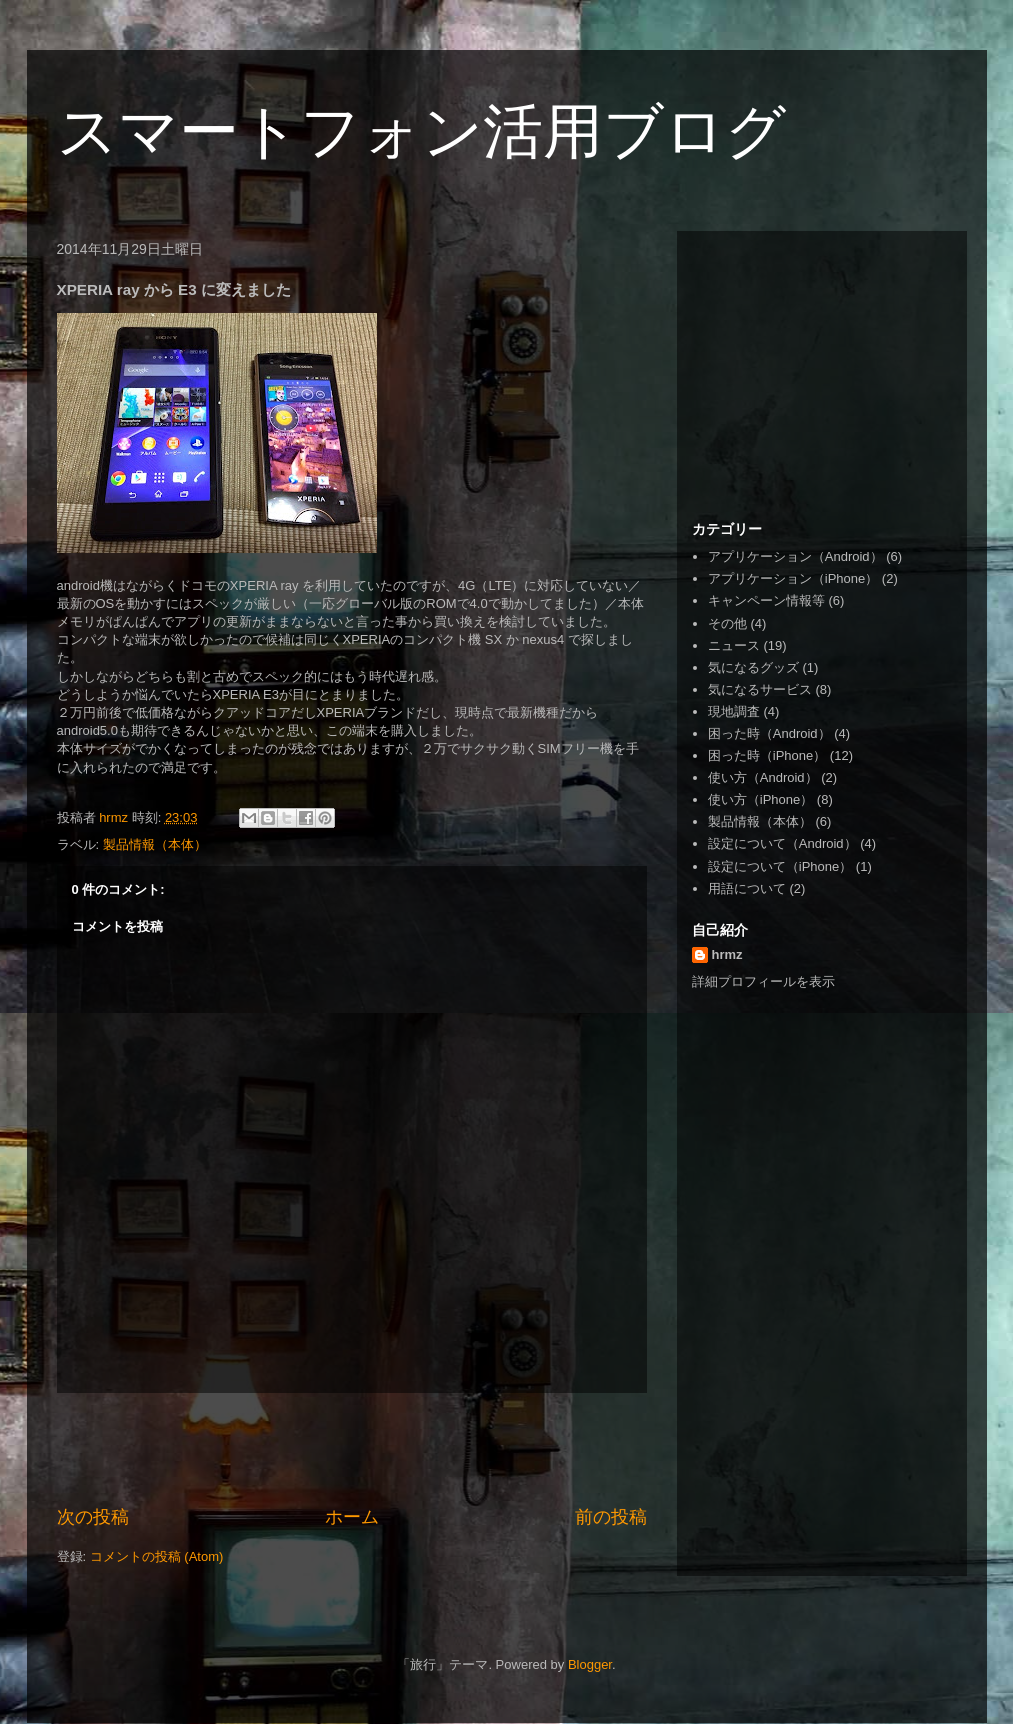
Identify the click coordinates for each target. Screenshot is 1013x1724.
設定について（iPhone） (780, 866)
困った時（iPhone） (767, 755)
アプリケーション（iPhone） (793, 578)
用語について (747, 888)
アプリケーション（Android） (795, 556)
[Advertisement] (352, 1449)
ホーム (352, 1517)
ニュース (734, 645)
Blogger (590, 1664)
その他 (727, 623)
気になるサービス (760, 689)
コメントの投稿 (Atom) (157, 1556)
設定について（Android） (782, 843)
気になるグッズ (753, 667)
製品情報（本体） (155, 844)
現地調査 (734, 711)
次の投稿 (93, 1517)
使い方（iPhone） (760, 799)
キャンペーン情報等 (766, 600)
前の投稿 (611, 1517)
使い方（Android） (763, 777)
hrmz (727, 954)
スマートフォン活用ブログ (421, 131)
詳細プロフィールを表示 (763, 981)
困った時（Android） (769, 733)
